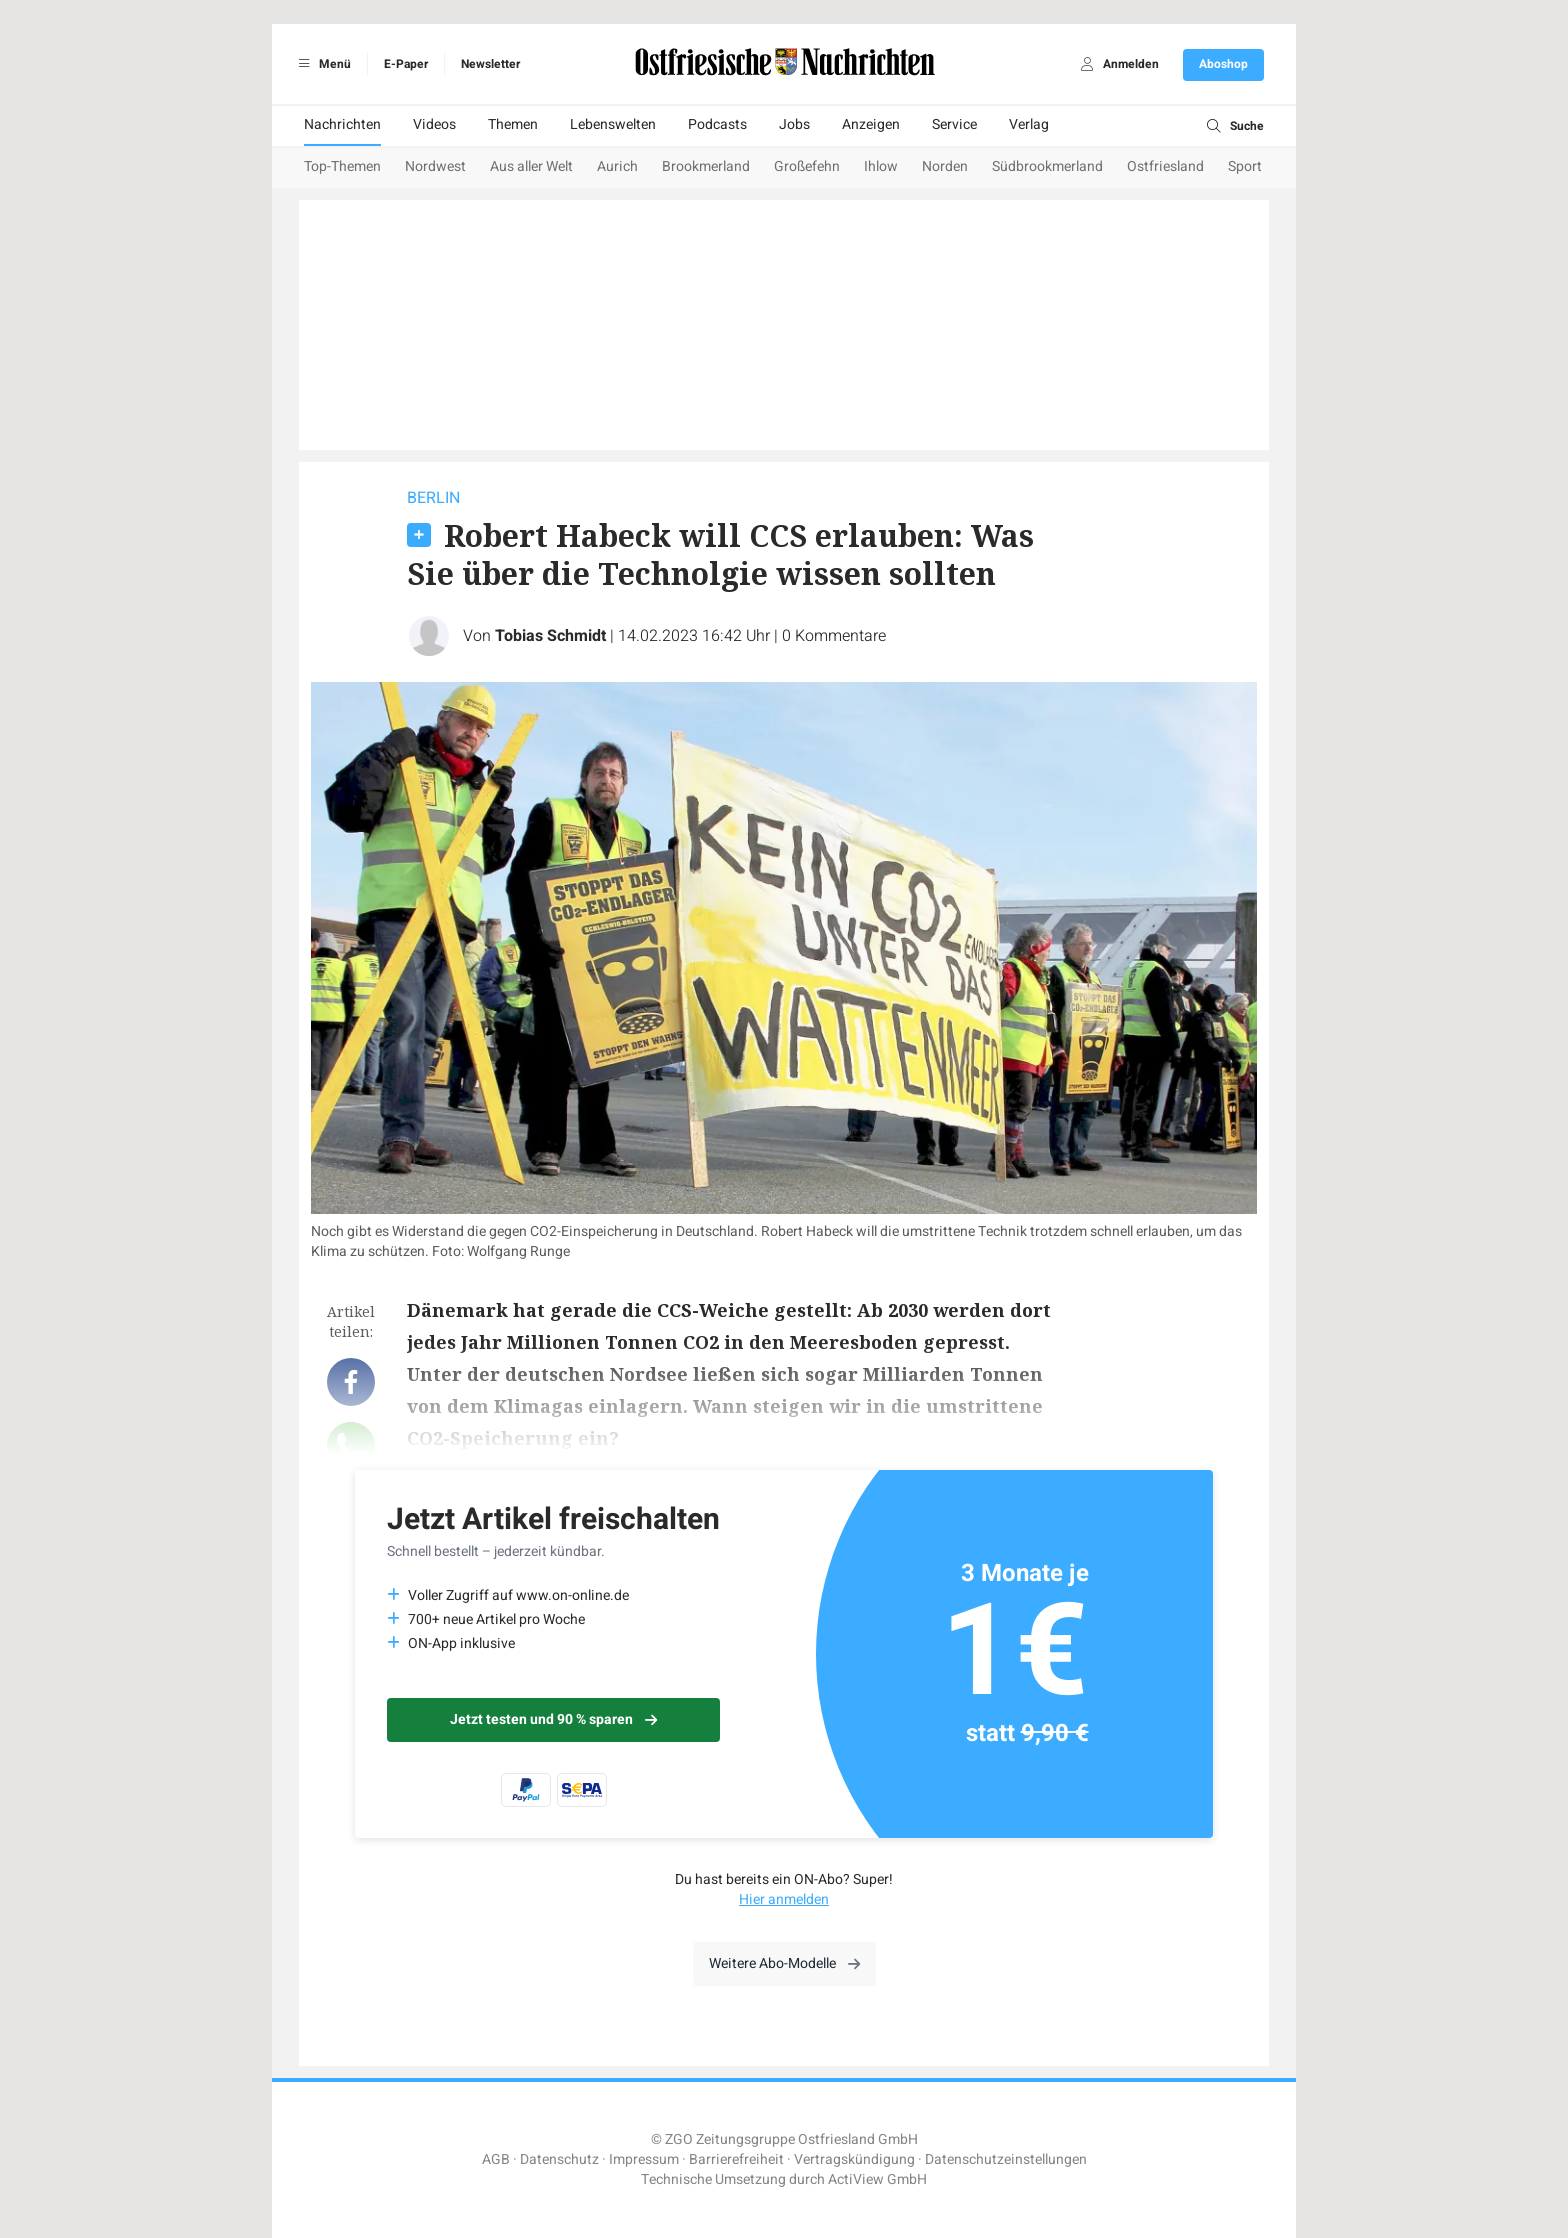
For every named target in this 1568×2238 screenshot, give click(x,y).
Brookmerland (706, 166)
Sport (1245, 166)
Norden (945, 166)
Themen (513, 124)
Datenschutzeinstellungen (1006, 2159)
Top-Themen (342, 166)
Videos (434, 124)
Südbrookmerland (1047, 166)
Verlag (1029, 124)
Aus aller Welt (531, 166)
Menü (321, 64)
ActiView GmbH (877, 2179)
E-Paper (406, 64)
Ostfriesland (1165, 166)
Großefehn (807, 166)
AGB (496, 2159)
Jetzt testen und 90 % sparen (553, 1719)
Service (954, 124)
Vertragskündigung (854, 2159)
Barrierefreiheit (736, 2159)
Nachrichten (342, 124)
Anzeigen (871, 124)
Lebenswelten (613, 124)
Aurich (617, 166)
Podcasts (717, 124)
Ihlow (881, 166)
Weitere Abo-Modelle (784, 1963)
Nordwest (435, 166)
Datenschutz (559, 2159)
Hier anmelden (784, 1899)
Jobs (794, 124)
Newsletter (490, 64)
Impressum (644, 2159)
